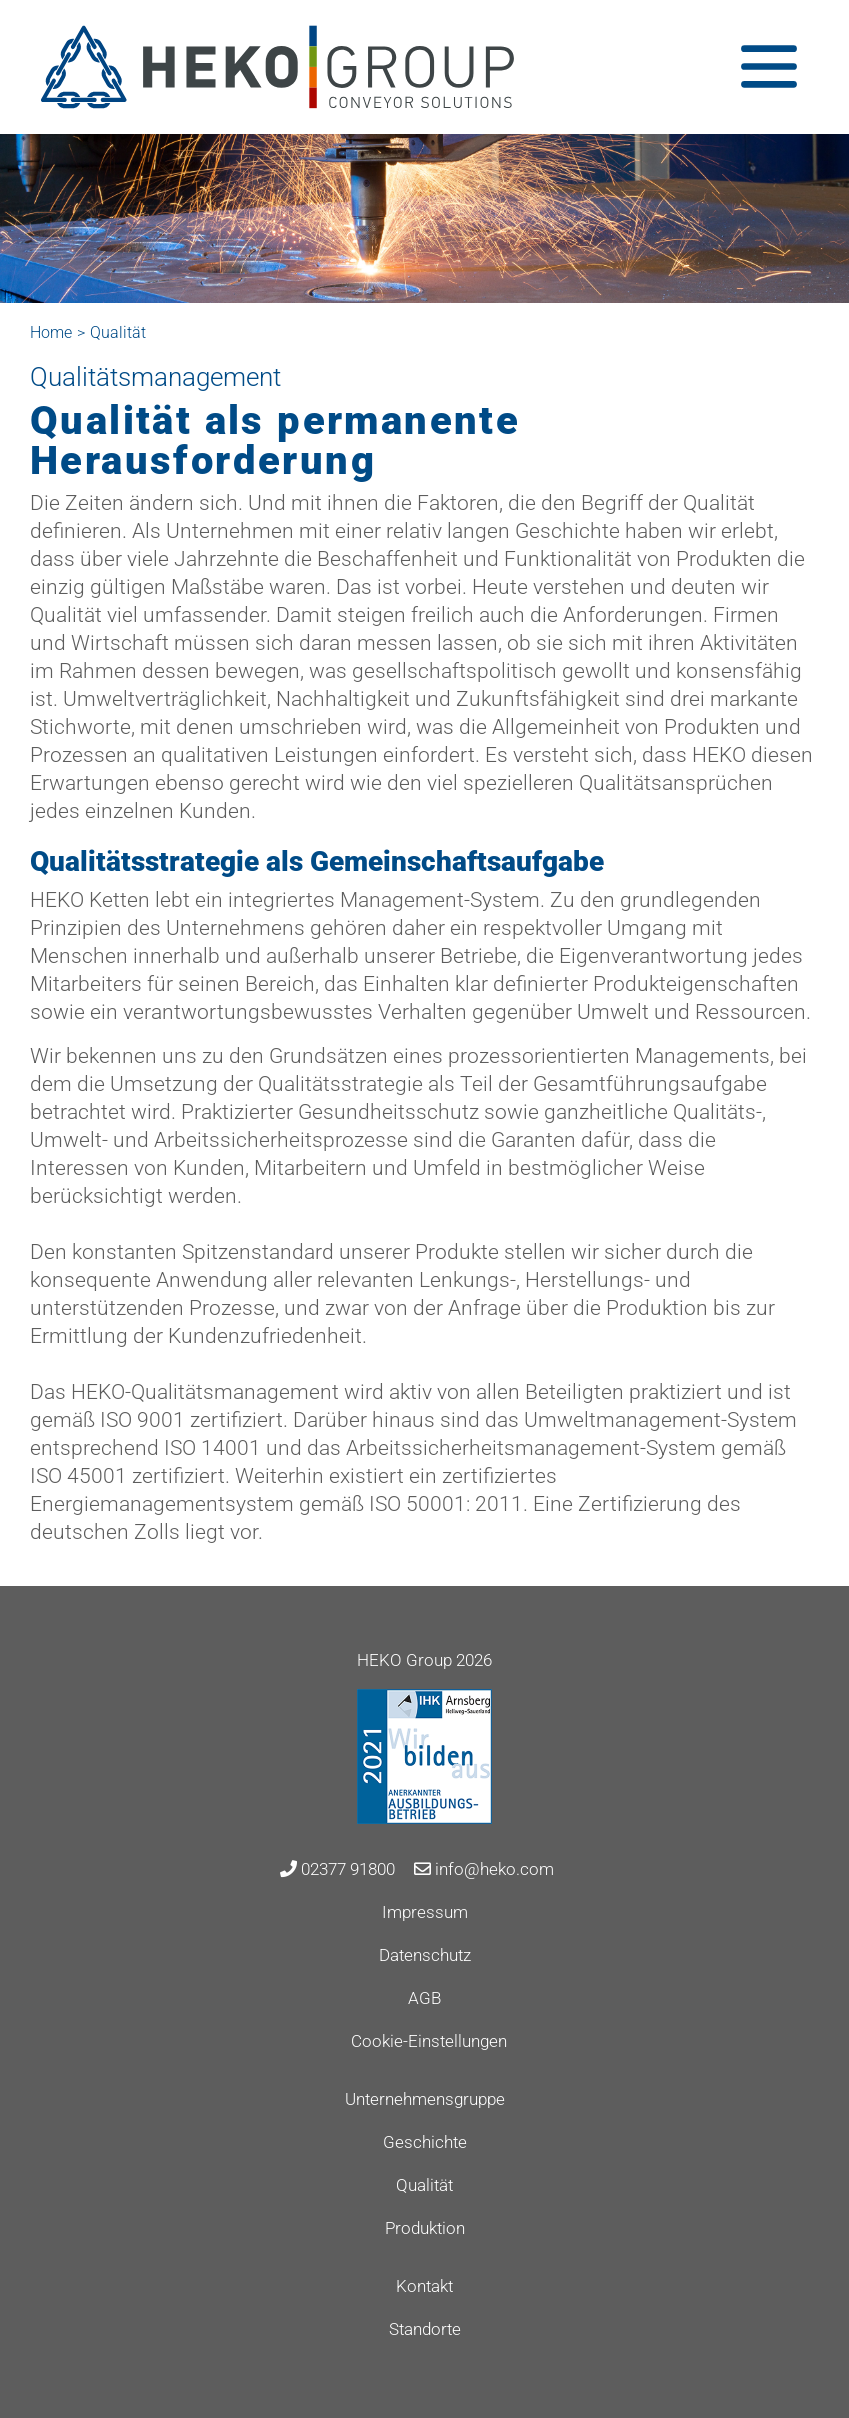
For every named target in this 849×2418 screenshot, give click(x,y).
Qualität (424, 2185)
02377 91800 (337, 1869)
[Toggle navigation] (769, 66)
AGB (424, 1998)
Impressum (425, 1912)
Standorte (425, 2329)
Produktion (425, 2228)
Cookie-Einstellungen (429, 2041)
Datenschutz (425, 1955)
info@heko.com (484, 1869)
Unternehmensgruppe (425, 2099)
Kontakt (424, 2286)
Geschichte (425, 2142)
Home (51, 332)
